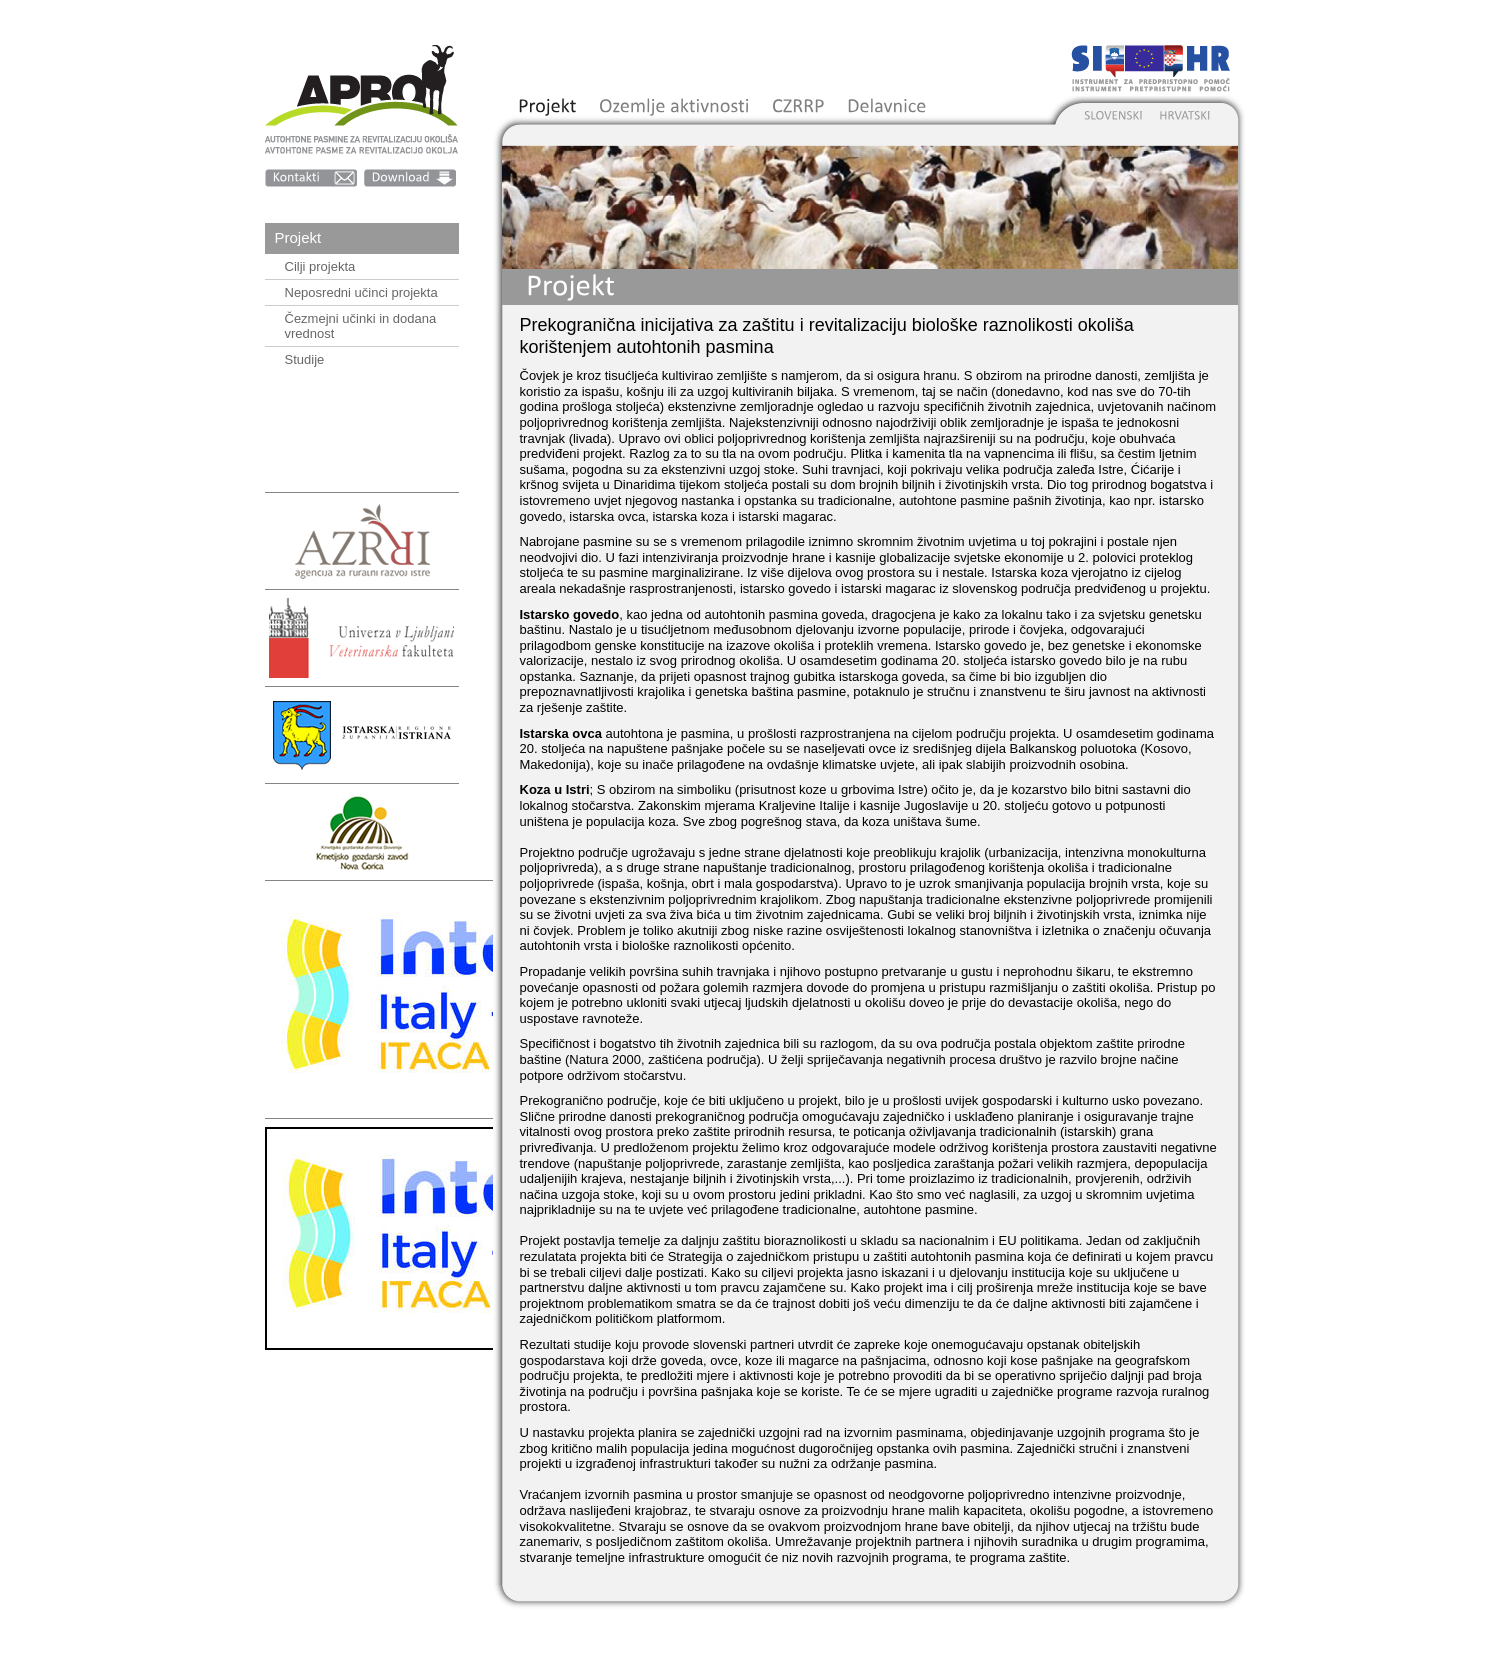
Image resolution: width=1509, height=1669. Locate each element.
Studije (305, 359)
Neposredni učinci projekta (361, 292)
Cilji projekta (320, 266)
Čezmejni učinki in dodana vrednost (361, 326)
